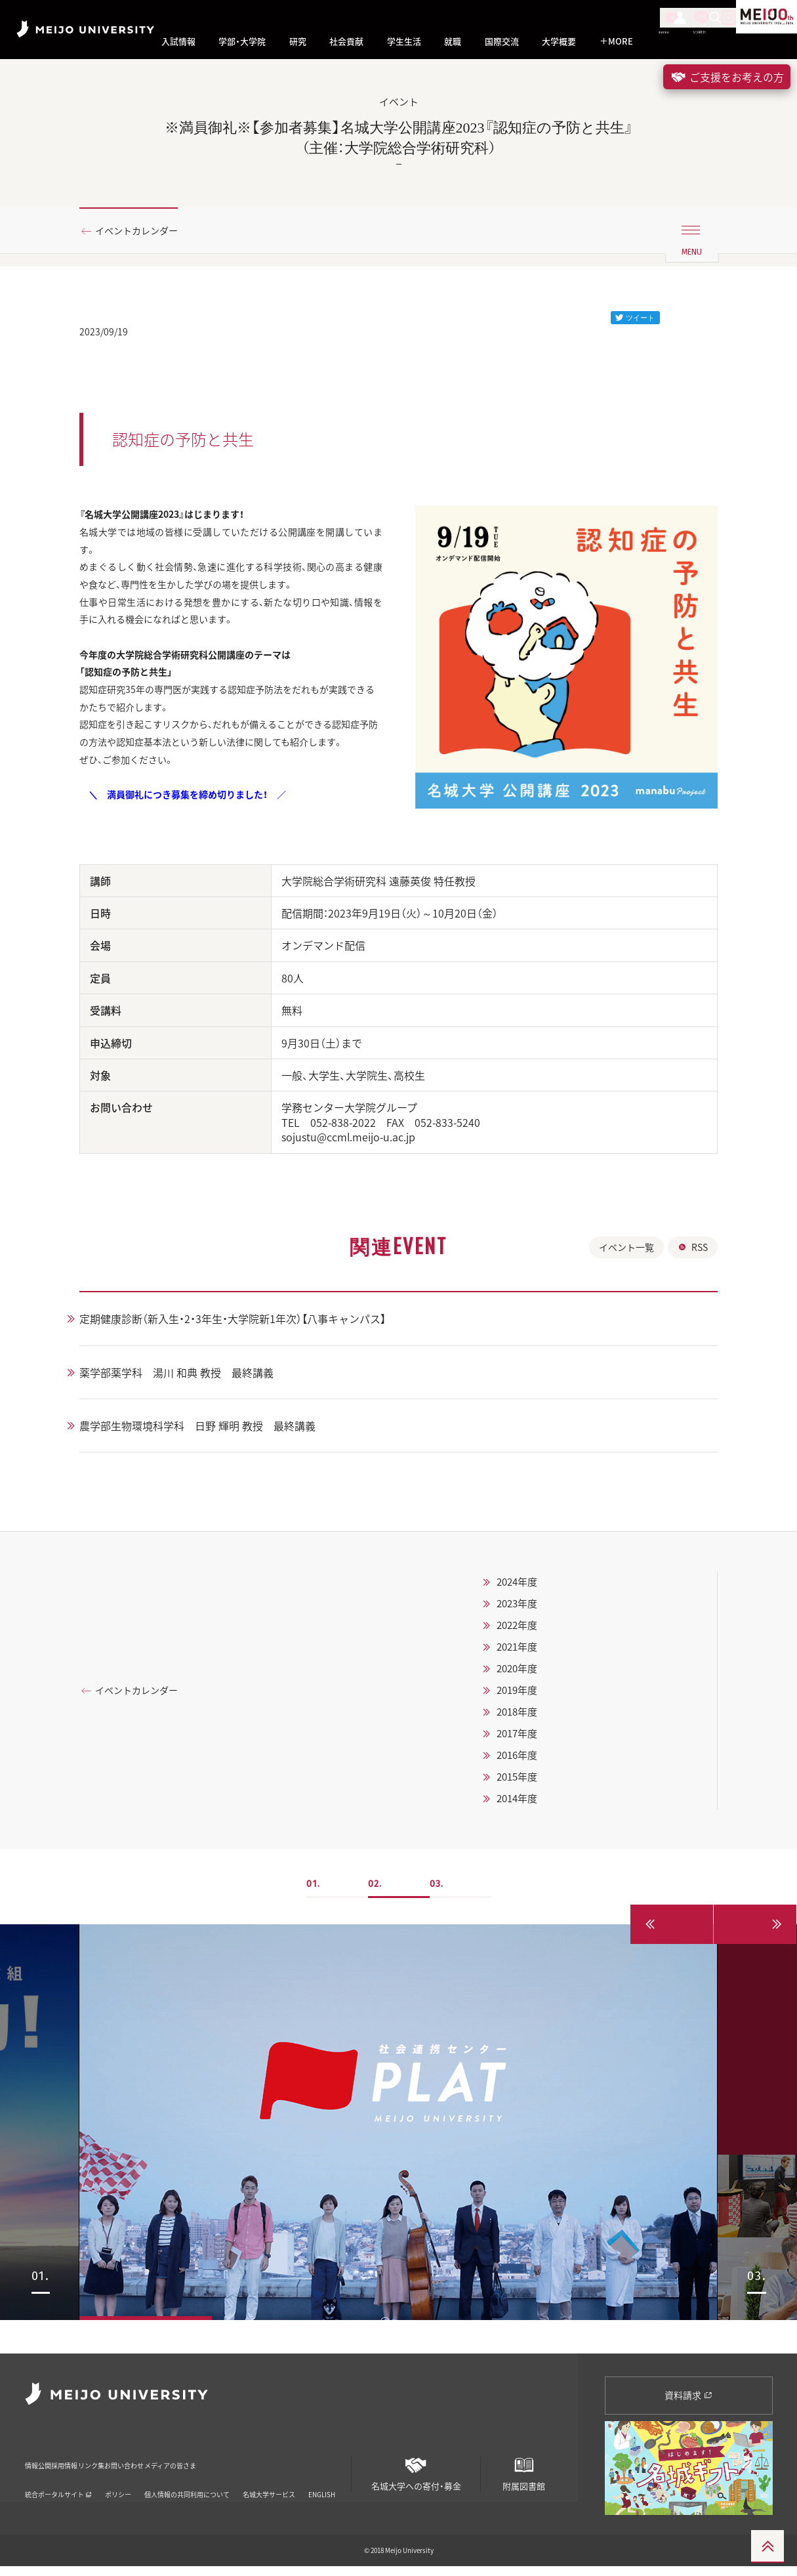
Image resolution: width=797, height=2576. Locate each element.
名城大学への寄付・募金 (416, 2478)
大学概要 (559, 41)
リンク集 (150, 2466)
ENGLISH (321, 2487)
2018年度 (533, 1754)
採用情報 (96, 2466)
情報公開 (42, 2466)
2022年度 (533, 1667)
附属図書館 (523, 2478)
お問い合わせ (211, 2466)
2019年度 (533, 1732)
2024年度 (533, 1624)
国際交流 (502, 41)
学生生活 (404, 41)
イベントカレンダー (144, 232)
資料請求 (688, 2404)
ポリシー (118, 2487)
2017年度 (533, 1776)
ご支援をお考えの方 (727, 77)
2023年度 (533, 1646)
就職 (452, 41)
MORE (616, 41)
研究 (297, 41)
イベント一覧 (626, 1289)
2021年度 (533, 1689)
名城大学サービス (269, 2487)
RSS (693, 1289)
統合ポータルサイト (58, 2487)
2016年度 (533, 1797)
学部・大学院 (242, 41)
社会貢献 (346, 41)
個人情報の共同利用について (187, 2487)
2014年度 (533, 1841)
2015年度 (533, 1819)
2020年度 (533, 1711)
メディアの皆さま (291, 2466)
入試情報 (178, 41)
